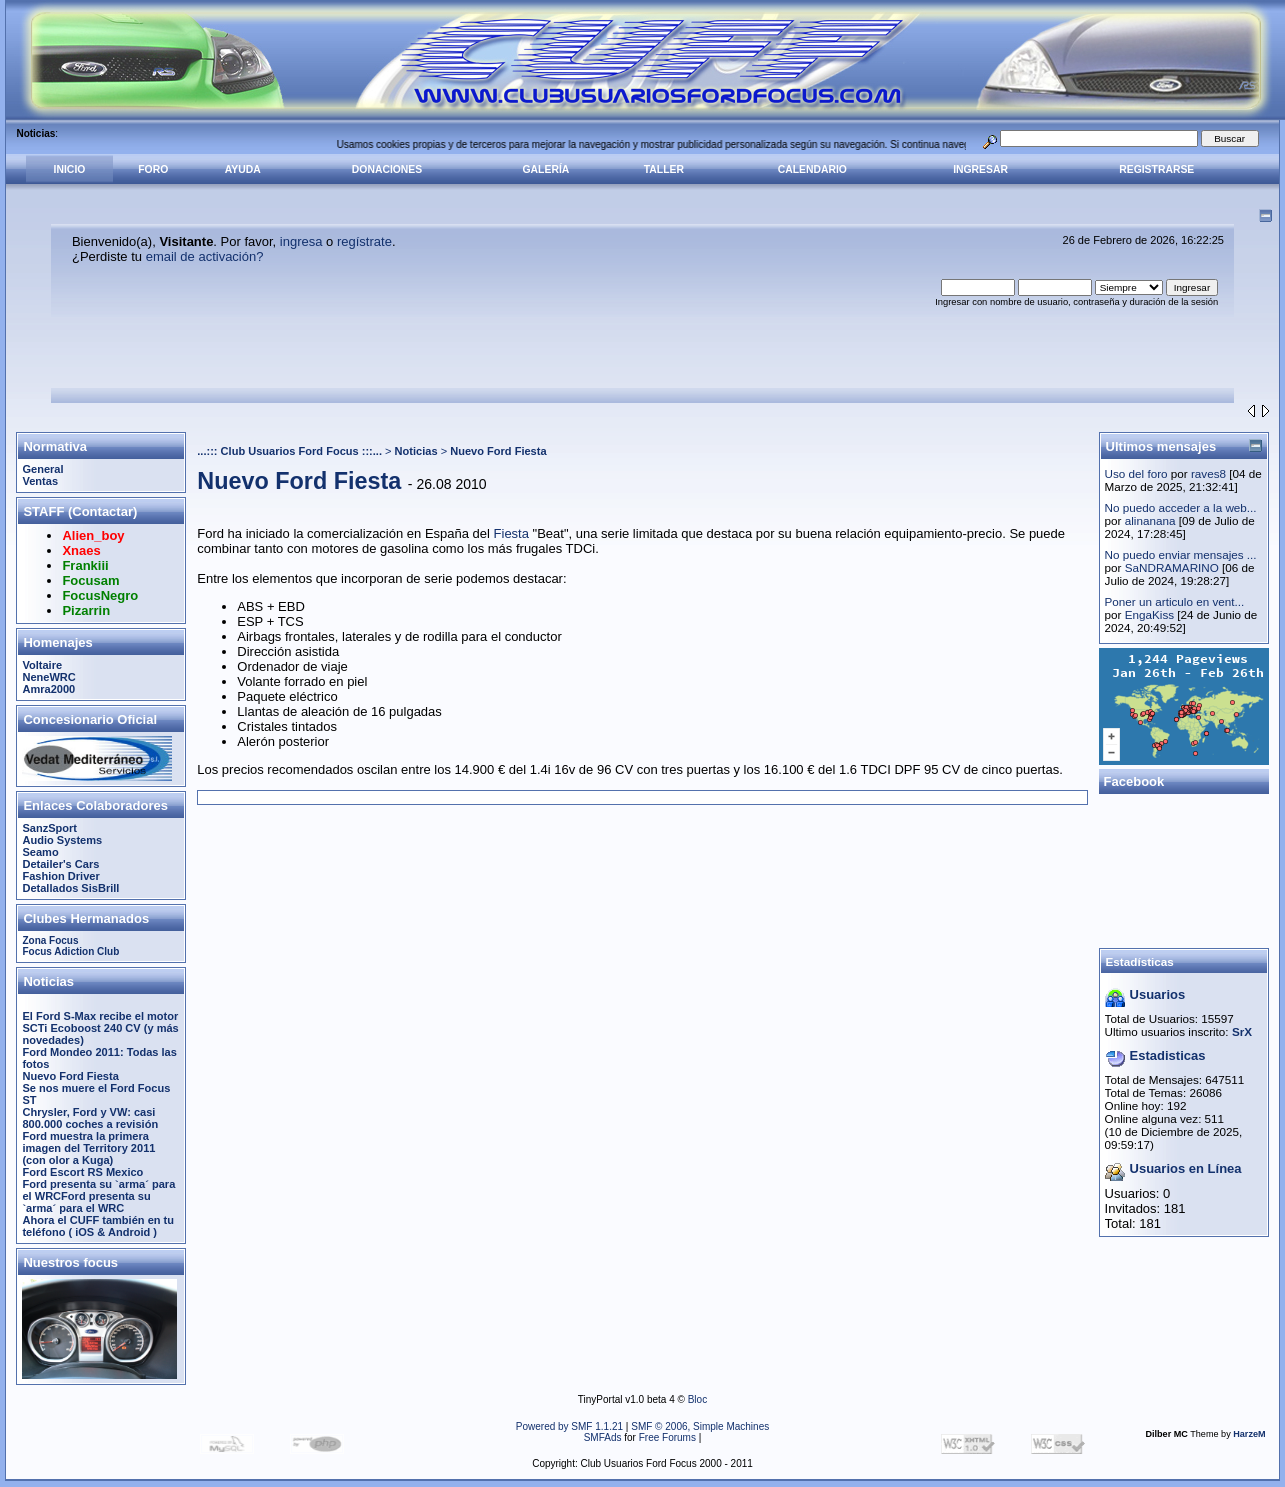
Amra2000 (48, 689)
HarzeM (1249, 1434)
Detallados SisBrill (70, 888)
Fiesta (511, 533)
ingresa (301, 241)
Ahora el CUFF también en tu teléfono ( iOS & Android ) (98, 1226)
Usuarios (1158, 994)
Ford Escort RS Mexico (82, 1172)
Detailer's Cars (60, 864)
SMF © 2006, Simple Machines (700, 1426)
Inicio (70, 169)
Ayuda (243, 169)
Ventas (40, 481)
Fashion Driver (60, 876)
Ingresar (980, 169)
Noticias (416, 451)
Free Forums (667, 1437)
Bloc (697, 1399)
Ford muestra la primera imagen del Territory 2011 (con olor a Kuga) (88, 1148)
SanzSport (49, 828)
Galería (546, 169)
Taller (664, 169)
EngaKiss (1149, 614)
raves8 (1208, 473)
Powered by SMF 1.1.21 (569, 1426)
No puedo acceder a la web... (1181, 507)
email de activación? (205, 256)
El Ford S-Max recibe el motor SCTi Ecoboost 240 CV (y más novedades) (100, 1028)
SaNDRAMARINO (1172, 567)
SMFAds (603, 1437)
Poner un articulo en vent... (1175, 601)
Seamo (40, 852)
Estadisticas (1168, 1055)
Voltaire (42, 665)
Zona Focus (50, 940)
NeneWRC (48, 677)
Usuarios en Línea (1186, 1168)
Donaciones (387, 169)
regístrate (364, 241)
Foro (153, 169)
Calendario (812, 169)
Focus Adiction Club (70, 951)
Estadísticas (1140, 961)
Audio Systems (62, 840)
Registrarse (1156, 169)
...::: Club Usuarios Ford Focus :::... (289, 451)
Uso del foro (1136, 473)
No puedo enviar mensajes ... (1181, 554)
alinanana (1150, 520)
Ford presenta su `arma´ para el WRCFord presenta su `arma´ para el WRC (98, 1196)
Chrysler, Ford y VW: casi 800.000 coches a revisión (90, 1118)
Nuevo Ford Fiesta (70, 1076)
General (42, 469)
